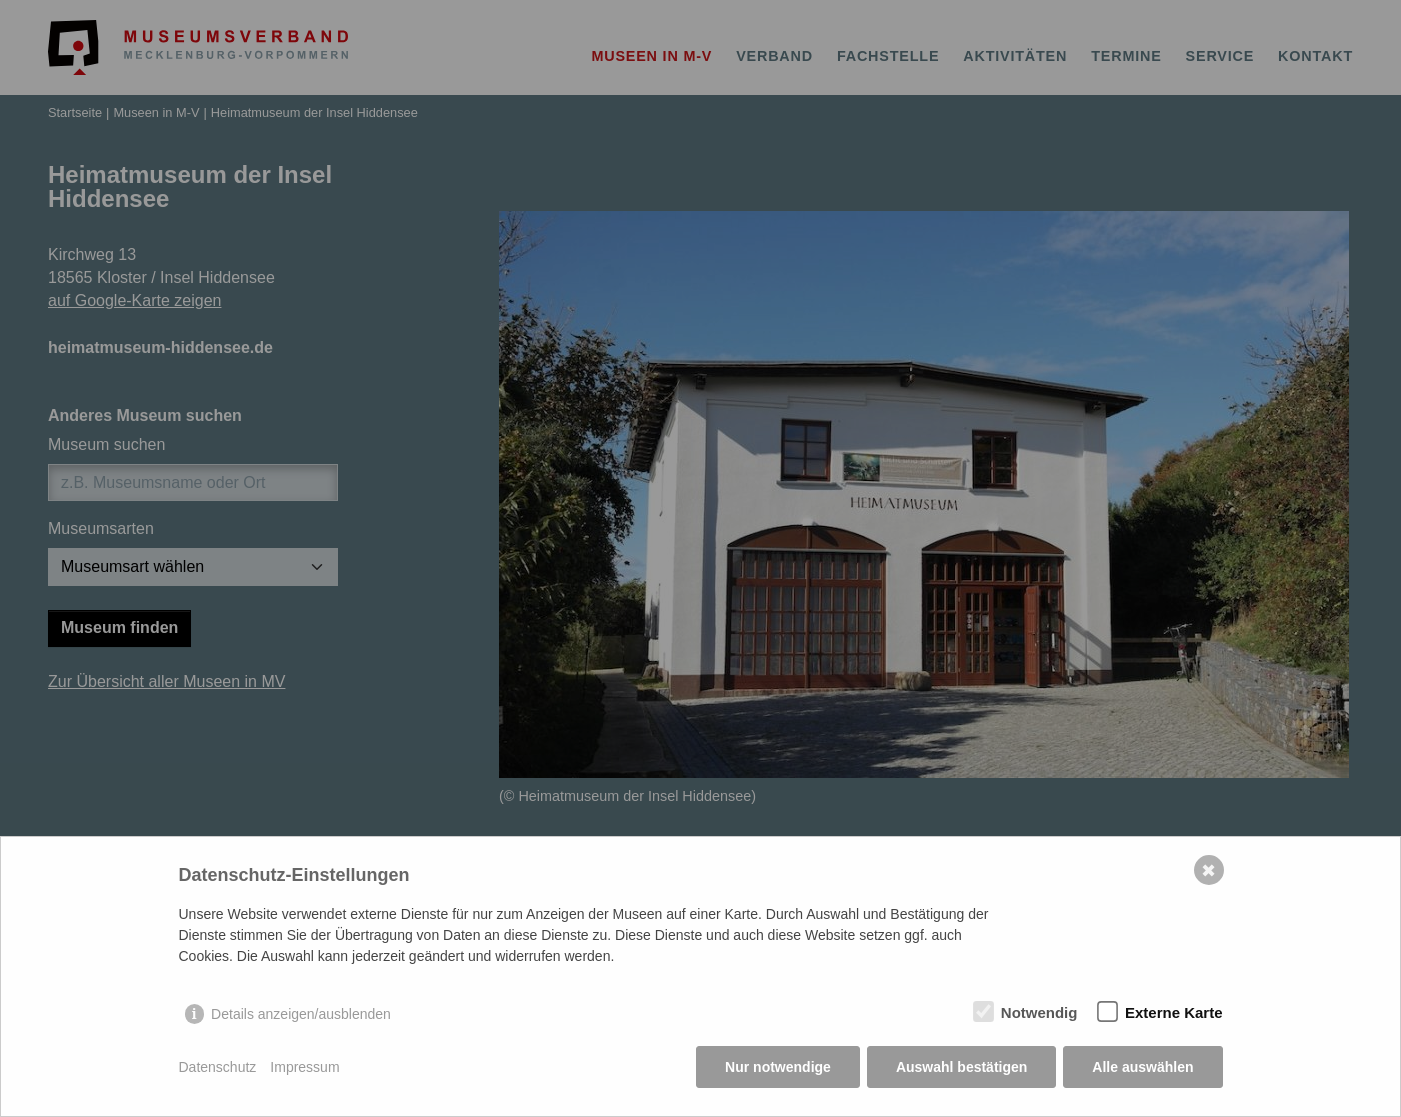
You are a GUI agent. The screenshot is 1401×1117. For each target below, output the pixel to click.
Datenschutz (218, 1067)
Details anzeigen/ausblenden (301, 1014)
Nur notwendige (778, 1067)
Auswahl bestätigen (961, 1067)
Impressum (304, 1067)
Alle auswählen (1142, 1067)
